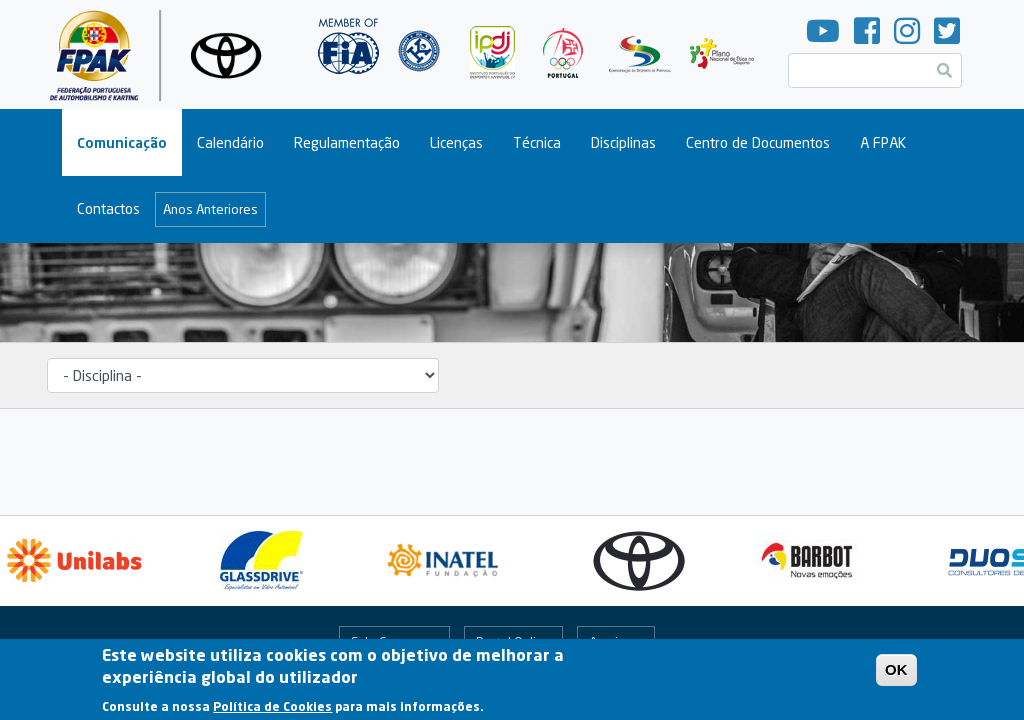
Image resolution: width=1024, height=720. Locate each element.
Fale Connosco (394, 642)
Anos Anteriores (210, 209)
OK (896, 675)
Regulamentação (347, 142)
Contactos (108, 208)
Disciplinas (623, 142)
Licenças (456, 142)
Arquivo (611, 642)
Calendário (230, 142)
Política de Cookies (272, 712)
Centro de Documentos (758, 142)
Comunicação (122, 142)
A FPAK (883, 142)
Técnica (537, 142)
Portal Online (513, 642)
